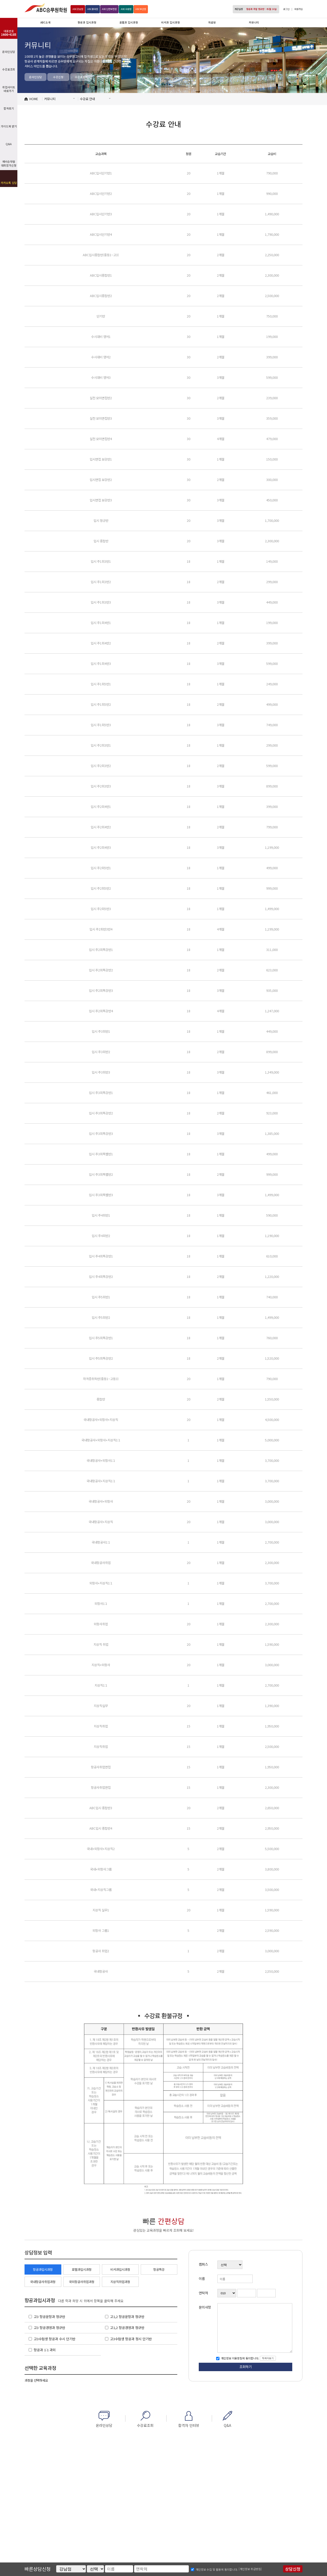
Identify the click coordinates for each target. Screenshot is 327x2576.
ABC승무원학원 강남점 (46, 8)
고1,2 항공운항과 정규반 (127, 2316)
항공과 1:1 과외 (45, 2349)
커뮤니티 (254, 22)
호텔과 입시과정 (129, 22)
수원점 (136, 9)
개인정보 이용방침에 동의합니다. (239, 2358)
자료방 (212, 22)
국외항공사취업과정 (81, 2281)
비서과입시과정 (120, 2269)
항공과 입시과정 (87, 22)
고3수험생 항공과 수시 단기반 (54, 2338)
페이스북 (291, 23)
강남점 (79, 9)
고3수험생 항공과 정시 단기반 (131, 2338)
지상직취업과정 (120, 2281)
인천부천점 (116, 9)
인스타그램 (299, 23)
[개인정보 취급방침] (250, 2569)
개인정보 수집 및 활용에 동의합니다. (217, 2569)
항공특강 (159, 2269)
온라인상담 (35, 77)
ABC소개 (45, 22)
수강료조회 (81, 77)
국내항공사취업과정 (42, 2281)
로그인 (283, 9)
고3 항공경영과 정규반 (49, 2327)
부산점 (153, 9)
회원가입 (297, 9)
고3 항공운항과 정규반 (49, 2316)
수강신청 (58, 77)
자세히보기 (268, 2358)
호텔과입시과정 (81, 2269)
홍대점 (96, 9)
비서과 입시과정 (170, 22)
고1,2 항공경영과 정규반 (127, 2327)
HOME (33, 99)
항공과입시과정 (43, 2269)
